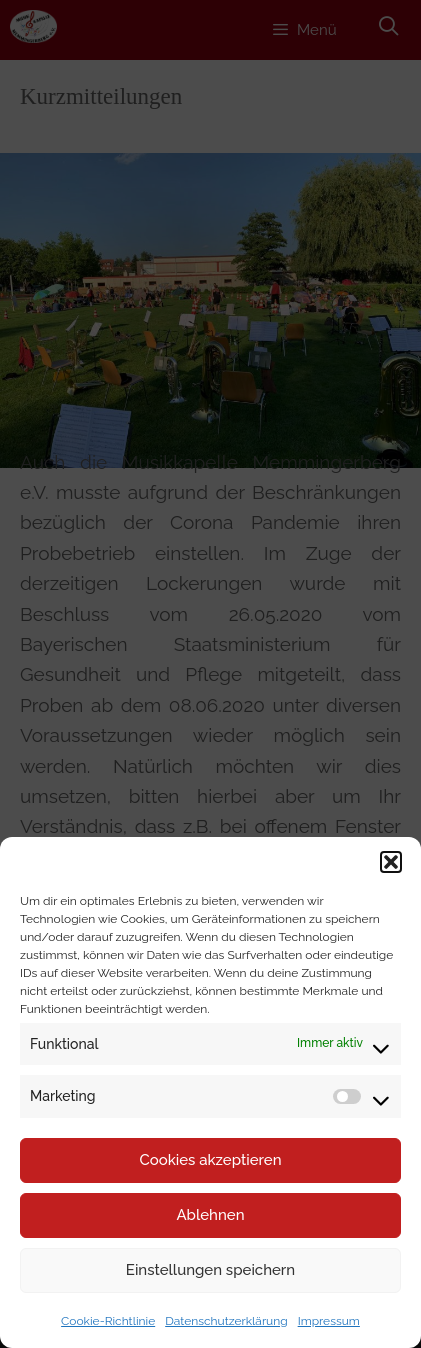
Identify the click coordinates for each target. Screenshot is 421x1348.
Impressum (329, 1321)
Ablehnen (210, 1215)
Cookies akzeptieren (210, 1160)
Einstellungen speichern (210, 1270)
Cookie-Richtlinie (108, 1321)
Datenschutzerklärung (226, 1321)
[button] (391, 862)
